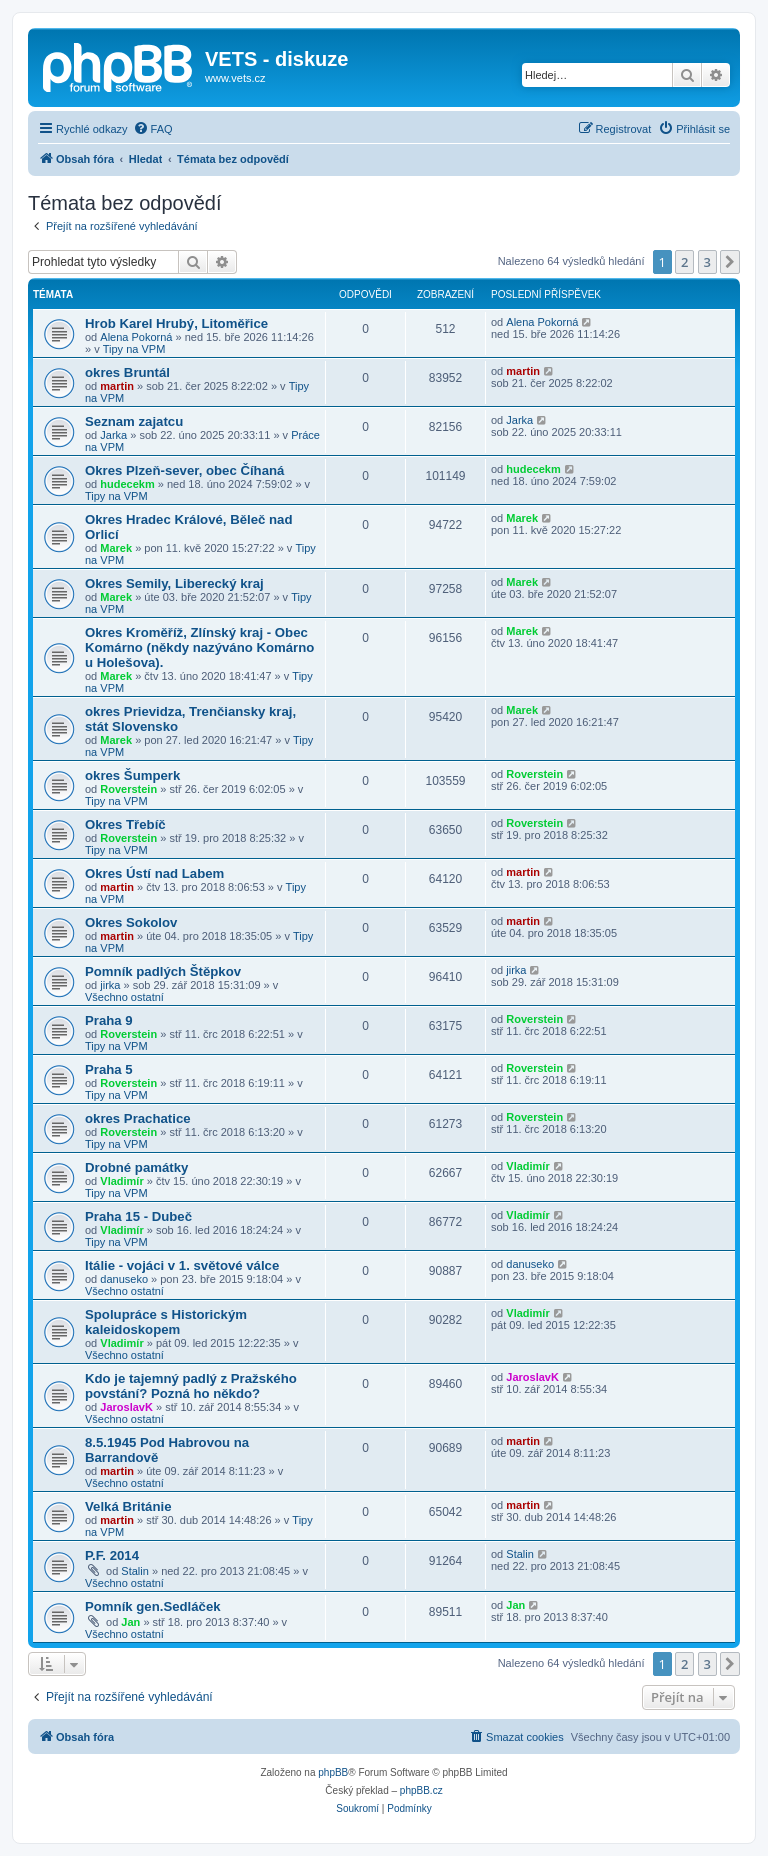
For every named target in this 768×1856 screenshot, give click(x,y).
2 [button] (684, 262)
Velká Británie (128, 1506)
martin (117, 386)
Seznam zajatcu (134, 421)
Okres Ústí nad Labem (154, 873)
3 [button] (707, 262)
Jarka (113, 435)
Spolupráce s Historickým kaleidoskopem (166, 1322)
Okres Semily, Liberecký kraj (174, 583)
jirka (110, 985)
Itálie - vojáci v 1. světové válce (182, 1265)
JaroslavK (126, 1407)
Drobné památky (136, 1167)
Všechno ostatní (124, 997)
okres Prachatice (138, 1118)
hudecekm (127, 484)
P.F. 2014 (112, 1555)
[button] (730, 262)
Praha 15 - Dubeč (138, 1216)
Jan (130, 1622)
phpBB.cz (421, 1790)
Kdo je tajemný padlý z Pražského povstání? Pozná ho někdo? (191, 1386)
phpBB (333, 1772)
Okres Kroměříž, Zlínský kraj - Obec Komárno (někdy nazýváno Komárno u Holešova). (199, 647)
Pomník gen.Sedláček (153, 1606)
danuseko (124, 1279)
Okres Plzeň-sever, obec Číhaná (184, 470)
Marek (116, 548)
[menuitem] (153, 129)
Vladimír (121, 1181)
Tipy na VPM (134, 349)
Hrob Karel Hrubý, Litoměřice (176, 323)
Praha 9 (109, 1020)
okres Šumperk (132, 775)
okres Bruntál (127, 372)
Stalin (135, 1571)
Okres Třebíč (125, 824)
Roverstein (128, 789)
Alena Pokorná (136, 337)
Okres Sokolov (131, 922)
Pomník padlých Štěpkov (163, 971)
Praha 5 (109, 1069)
